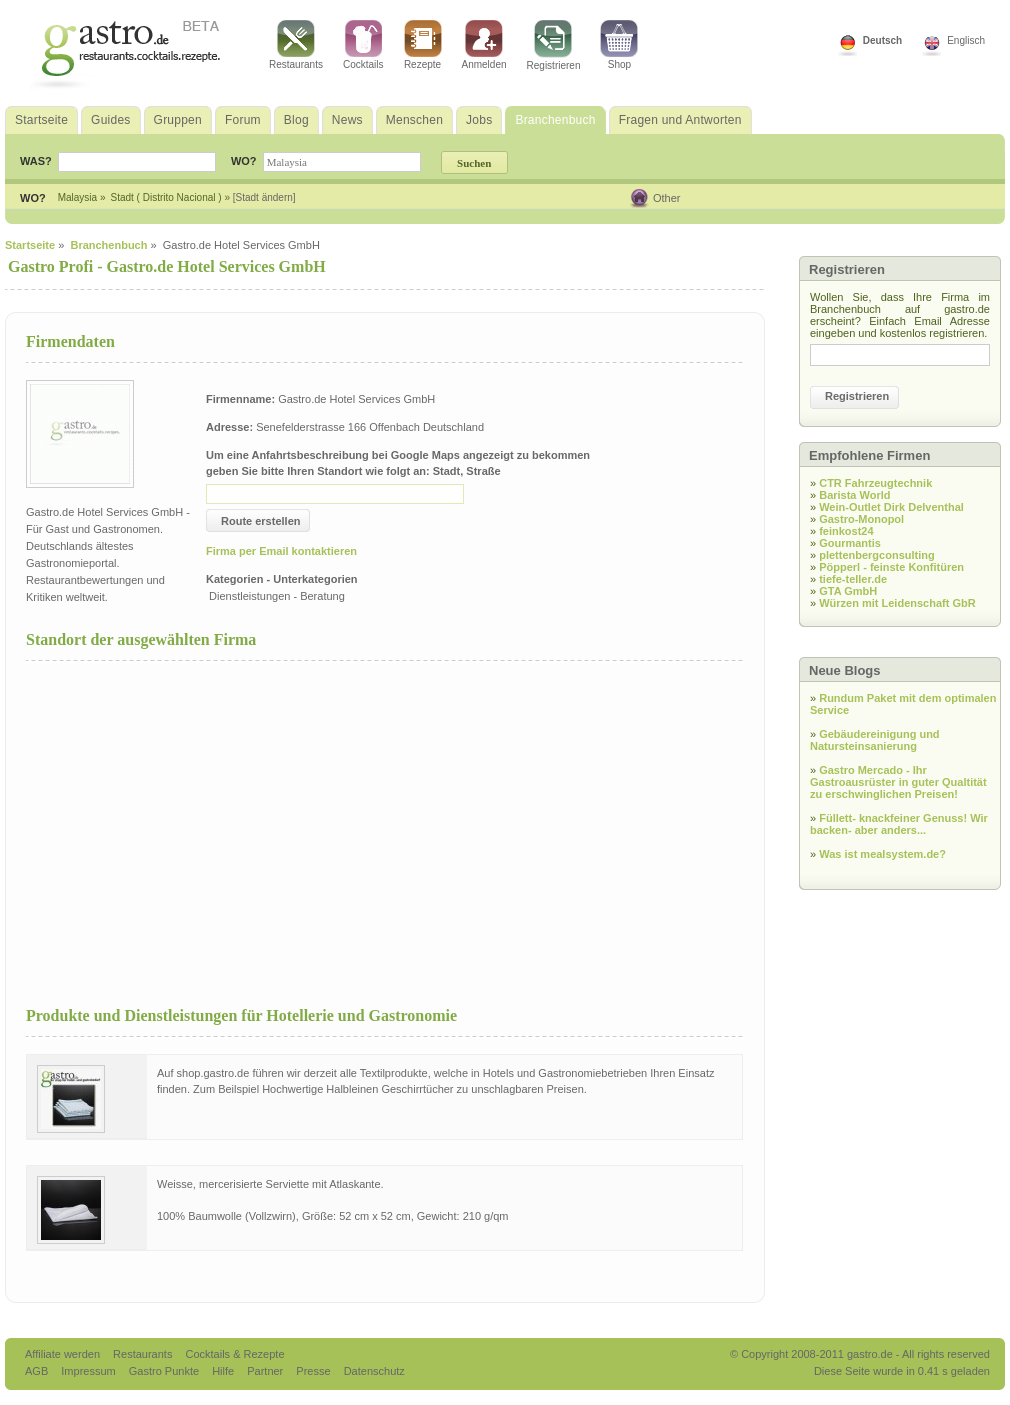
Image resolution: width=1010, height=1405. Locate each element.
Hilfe (224, 1371)
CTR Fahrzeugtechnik (875, 483)
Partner (266, 1371)
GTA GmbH (848, 591)
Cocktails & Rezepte (234, 1354)
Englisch (966, 40)
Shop (619, 45)
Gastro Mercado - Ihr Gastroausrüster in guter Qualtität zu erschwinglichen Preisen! (898, 782)
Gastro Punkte (165, 1371)
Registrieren (554, 45)
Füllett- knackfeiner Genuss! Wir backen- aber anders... (899, 824)
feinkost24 (846, 531)
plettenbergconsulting (877, 555)
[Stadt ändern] (264, 197)
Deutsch (882, 40)
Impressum (89, 1371)
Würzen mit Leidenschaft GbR (897, 603)
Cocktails (363, 45)
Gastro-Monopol (861, 519)
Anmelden (484, 45)
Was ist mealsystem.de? (882, 854)
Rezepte (423, 45)
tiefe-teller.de (853, 579)
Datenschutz (374, 1371)
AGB (38, 1371)
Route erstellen (260, 521)
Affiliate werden (64, 1354)
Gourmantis (850, 543)
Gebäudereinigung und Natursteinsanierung (875, 740)
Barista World (854, 495)
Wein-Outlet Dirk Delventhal (891, 507)
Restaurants (296, 45)
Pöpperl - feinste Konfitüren (891, 567)
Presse (313, 1371)
